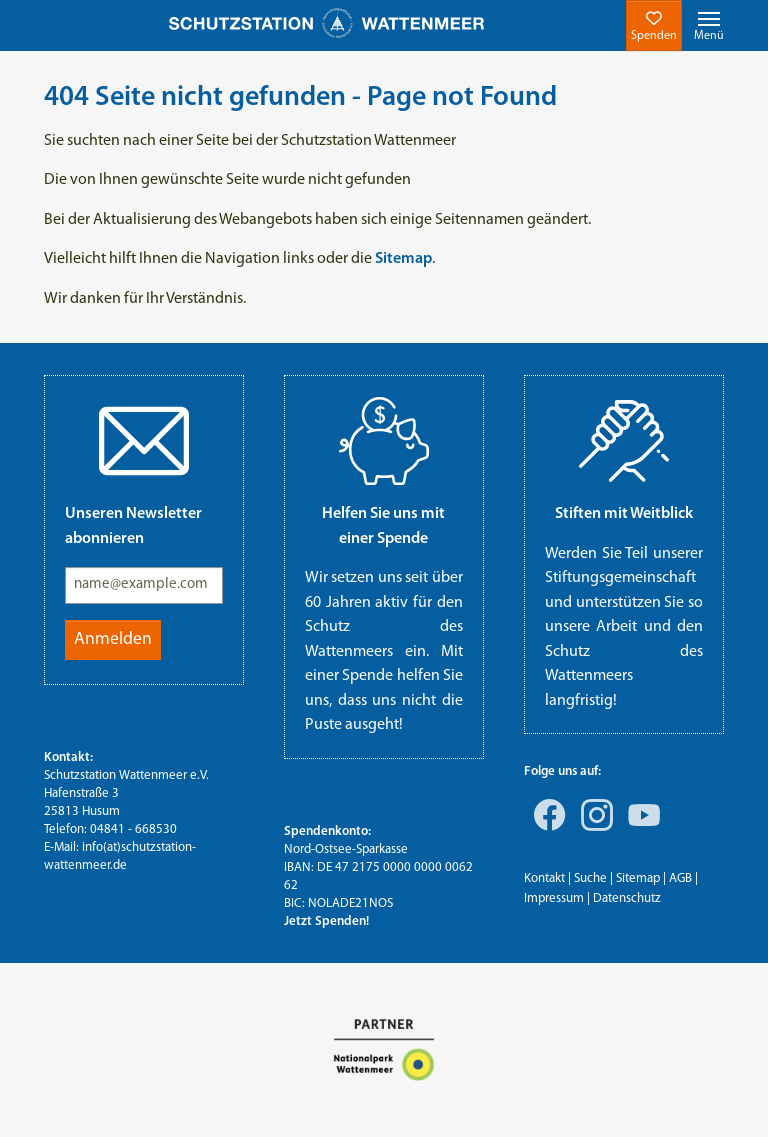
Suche (590, 878)
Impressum (554, 898)
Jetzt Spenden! (326, 921)
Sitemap (638, 878)
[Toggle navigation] (709, 25)
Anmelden (113, 639)
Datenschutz (627, 898)
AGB (680, 878)
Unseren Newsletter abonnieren (133, 526)
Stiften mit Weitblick (624, 514)
